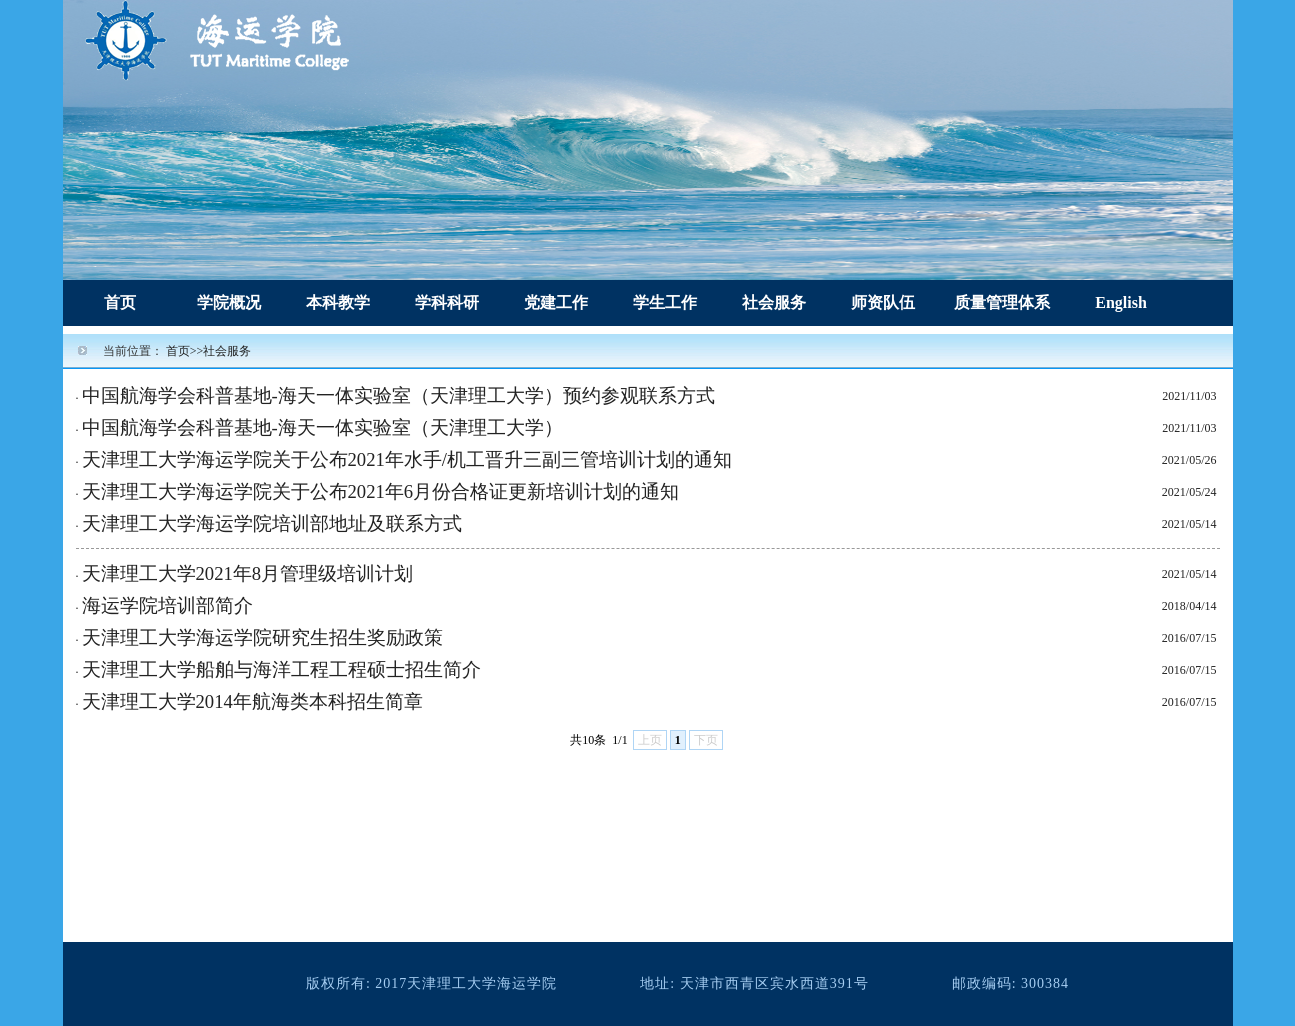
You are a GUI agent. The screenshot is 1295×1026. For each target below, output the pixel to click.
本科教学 (338, 302)
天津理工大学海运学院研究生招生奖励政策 (262, 637)
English (1121, 302)
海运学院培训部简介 (167, 605)
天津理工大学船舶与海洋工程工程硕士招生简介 (281, 669)
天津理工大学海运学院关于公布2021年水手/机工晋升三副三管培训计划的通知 (407, 459)
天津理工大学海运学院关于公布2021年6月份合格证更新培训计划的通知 (381, 491)
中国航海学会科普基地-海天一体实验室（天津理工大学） (322, 427)
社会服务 (774, 302)
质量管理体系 (1002, 302)
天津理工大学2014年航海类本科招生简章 (252, 701)
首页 (120, 302)
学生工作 (665, 302)
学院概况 (229, 302)
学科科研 (447, 302)
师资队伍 (883, 302)
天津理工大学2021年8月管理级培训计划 (248, 573)
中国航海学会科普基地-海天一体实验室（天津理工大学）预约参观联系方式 (398, 395)
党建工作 (556, 302)
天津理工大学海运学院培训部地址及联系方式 (272, 523)
